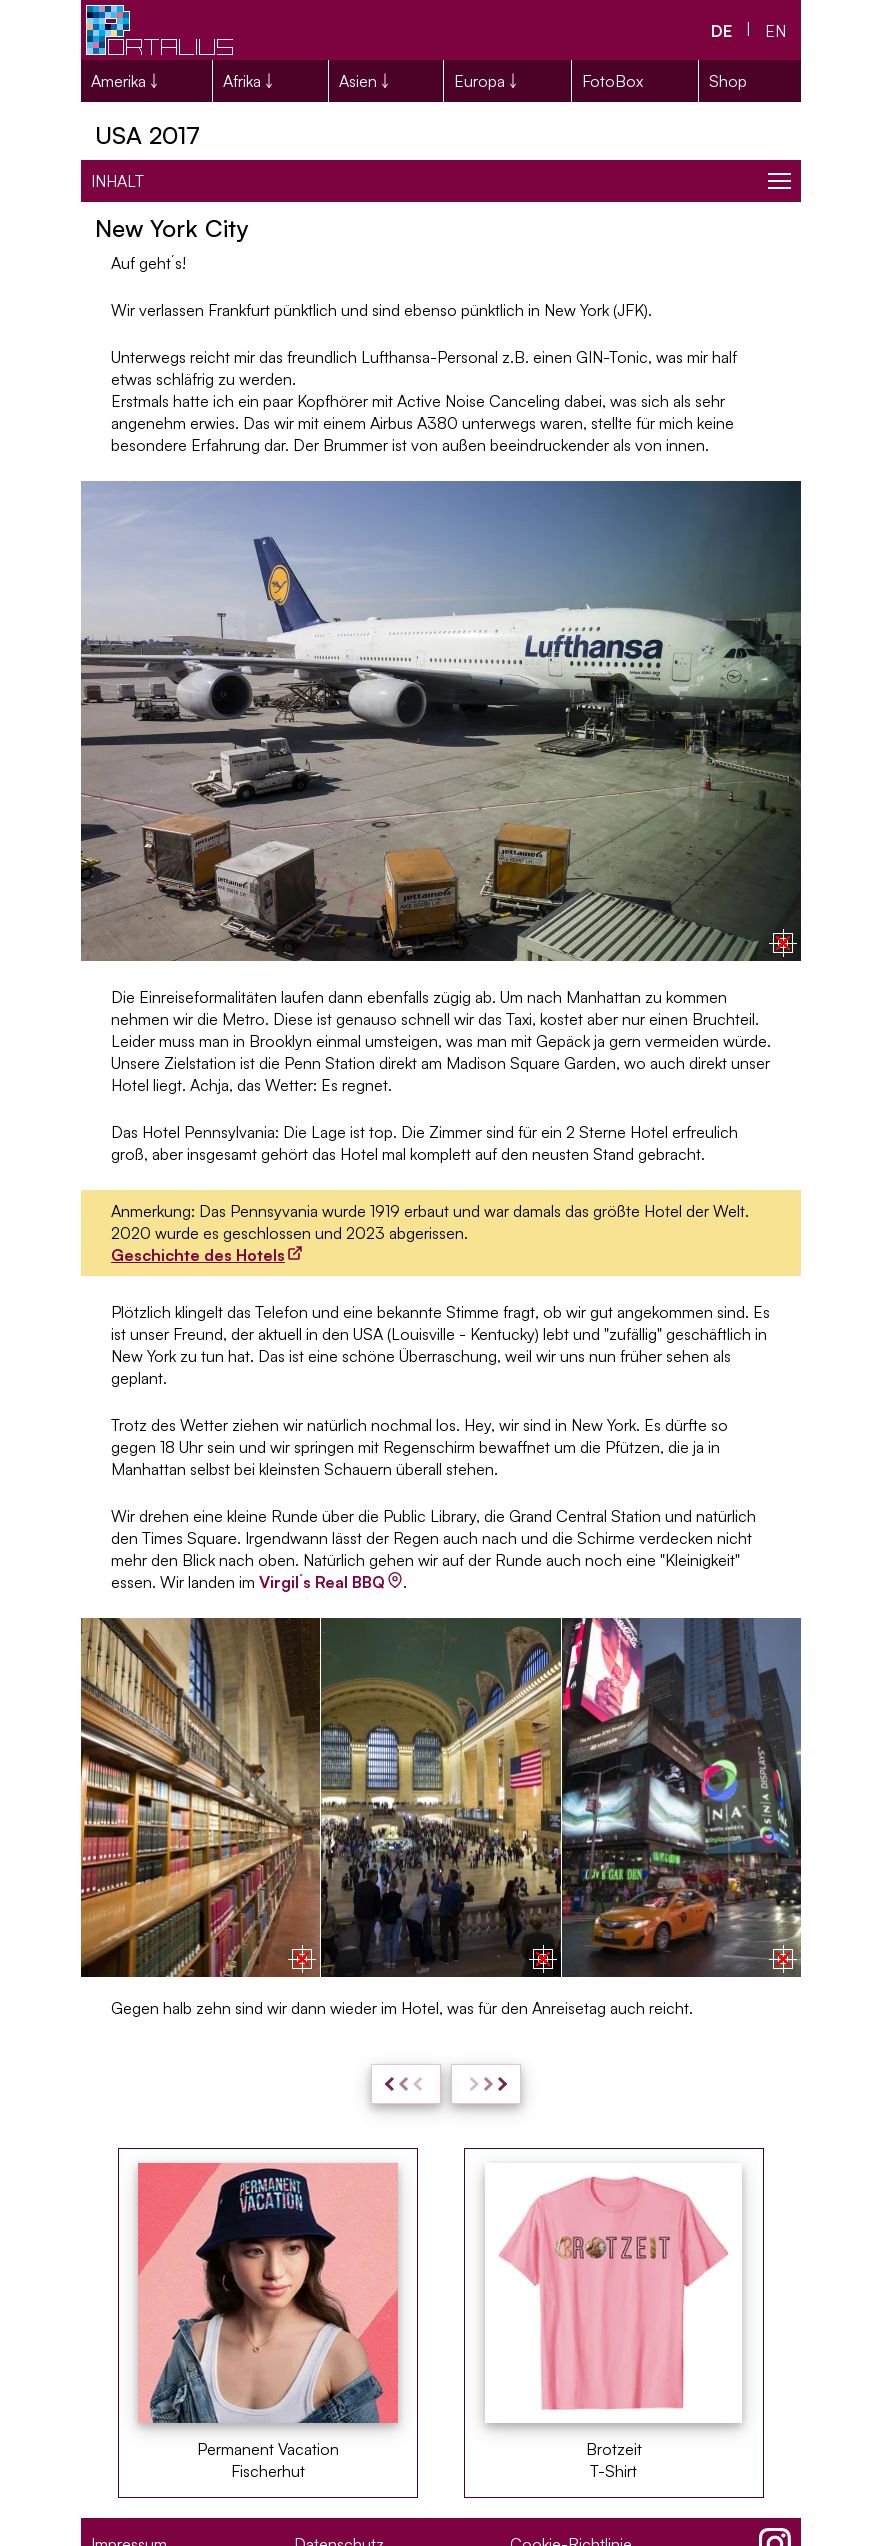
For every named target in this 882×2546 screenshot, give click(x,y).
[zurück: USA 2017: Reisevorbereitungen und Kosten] (406, 2084)
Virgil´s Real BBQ (322, 1582)
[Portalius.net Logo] (161, 30)
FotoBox (612, 81)
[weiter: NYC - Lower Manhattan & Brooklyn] (486, 2084)
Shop (728, 81)
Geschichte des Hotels (198, 1255)
